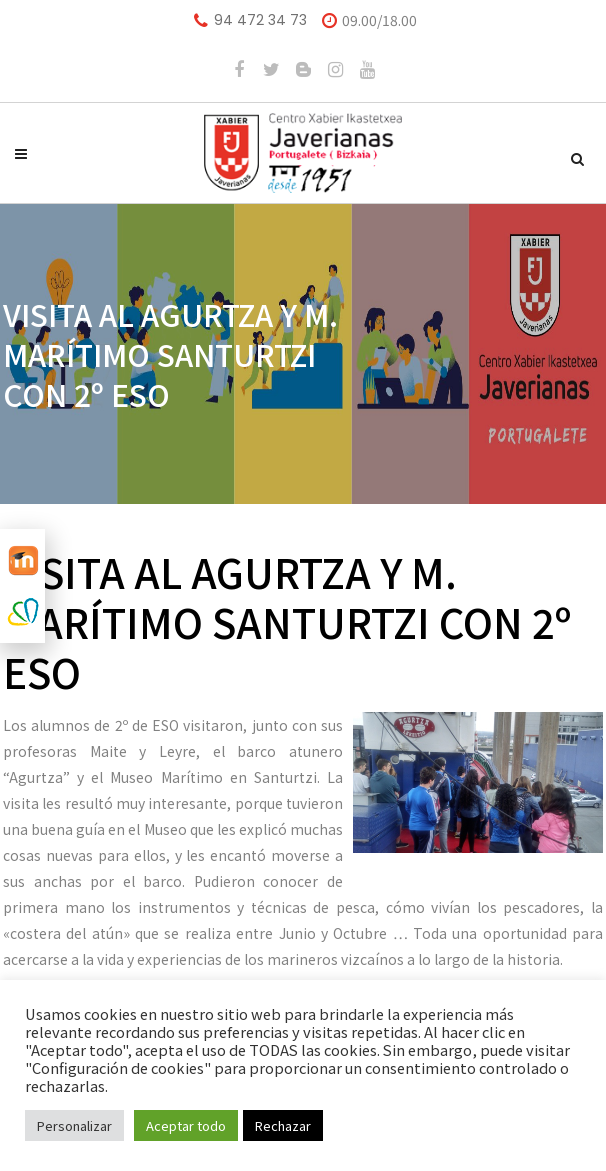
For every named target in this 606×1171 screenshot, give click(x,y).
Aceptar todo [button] (186, 1125)
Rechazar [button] (283, 1125)
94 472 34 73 (260, 20)
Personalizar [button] (74, 1125)
